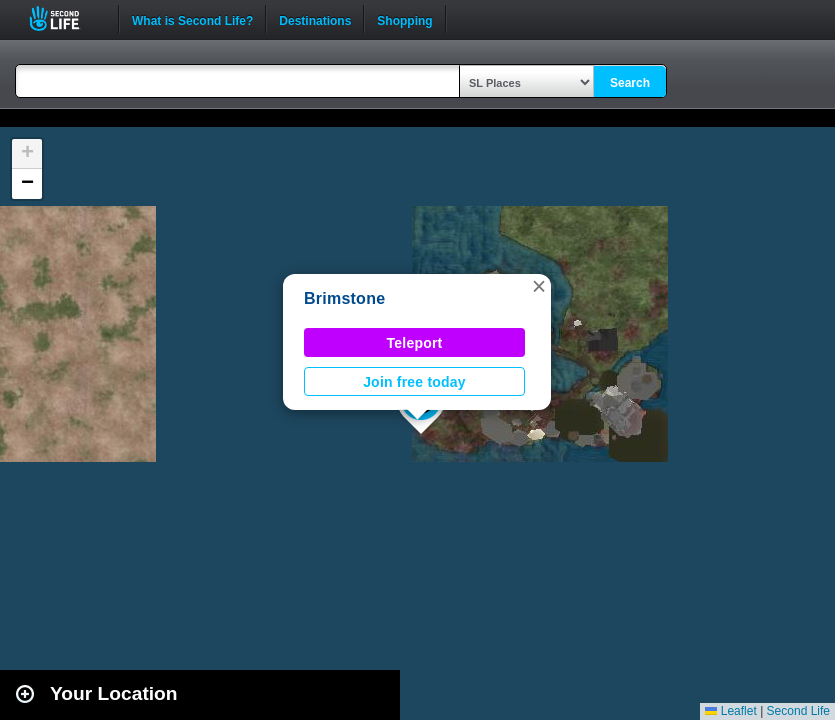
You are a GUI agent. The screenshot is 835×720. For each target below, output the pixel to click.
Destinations (315, 19)
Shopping (404, 19)
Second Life (65, 18)
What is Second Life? (192, 19)
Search (630, 83)
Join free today (414, 382)
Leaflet (730, 711)
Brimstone (344, 298)
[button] (539, 286)
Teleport (415, 343)
